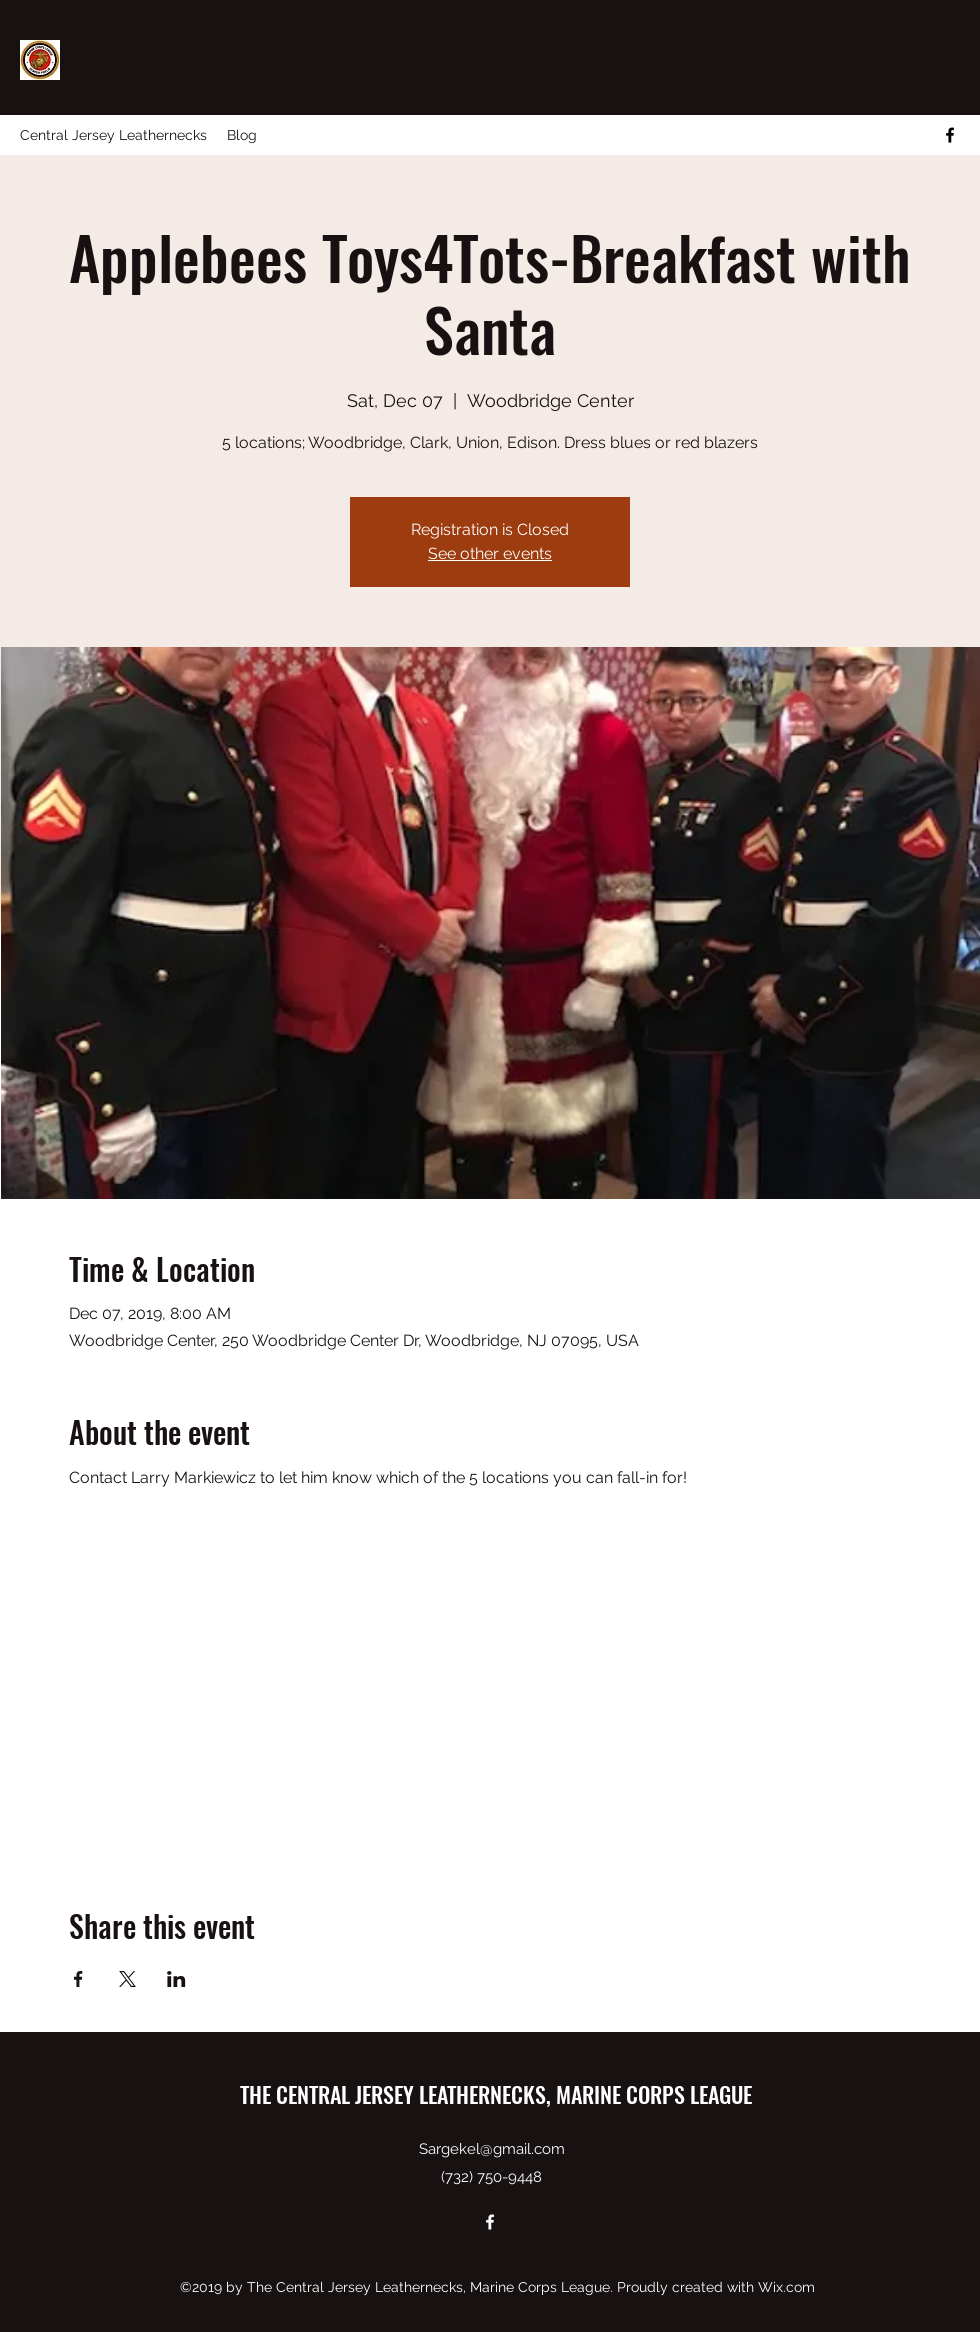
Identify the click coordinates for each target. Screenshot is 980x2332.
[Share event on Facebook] (78, 1979)
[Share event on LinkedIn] (176, 1979)
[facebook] (950, 135)
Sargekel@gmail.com (492, 2149)
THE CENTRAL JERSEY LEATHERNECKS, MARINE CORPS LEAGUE (496, 2094)
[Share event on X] (127, 1979)
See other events (490, 553)
